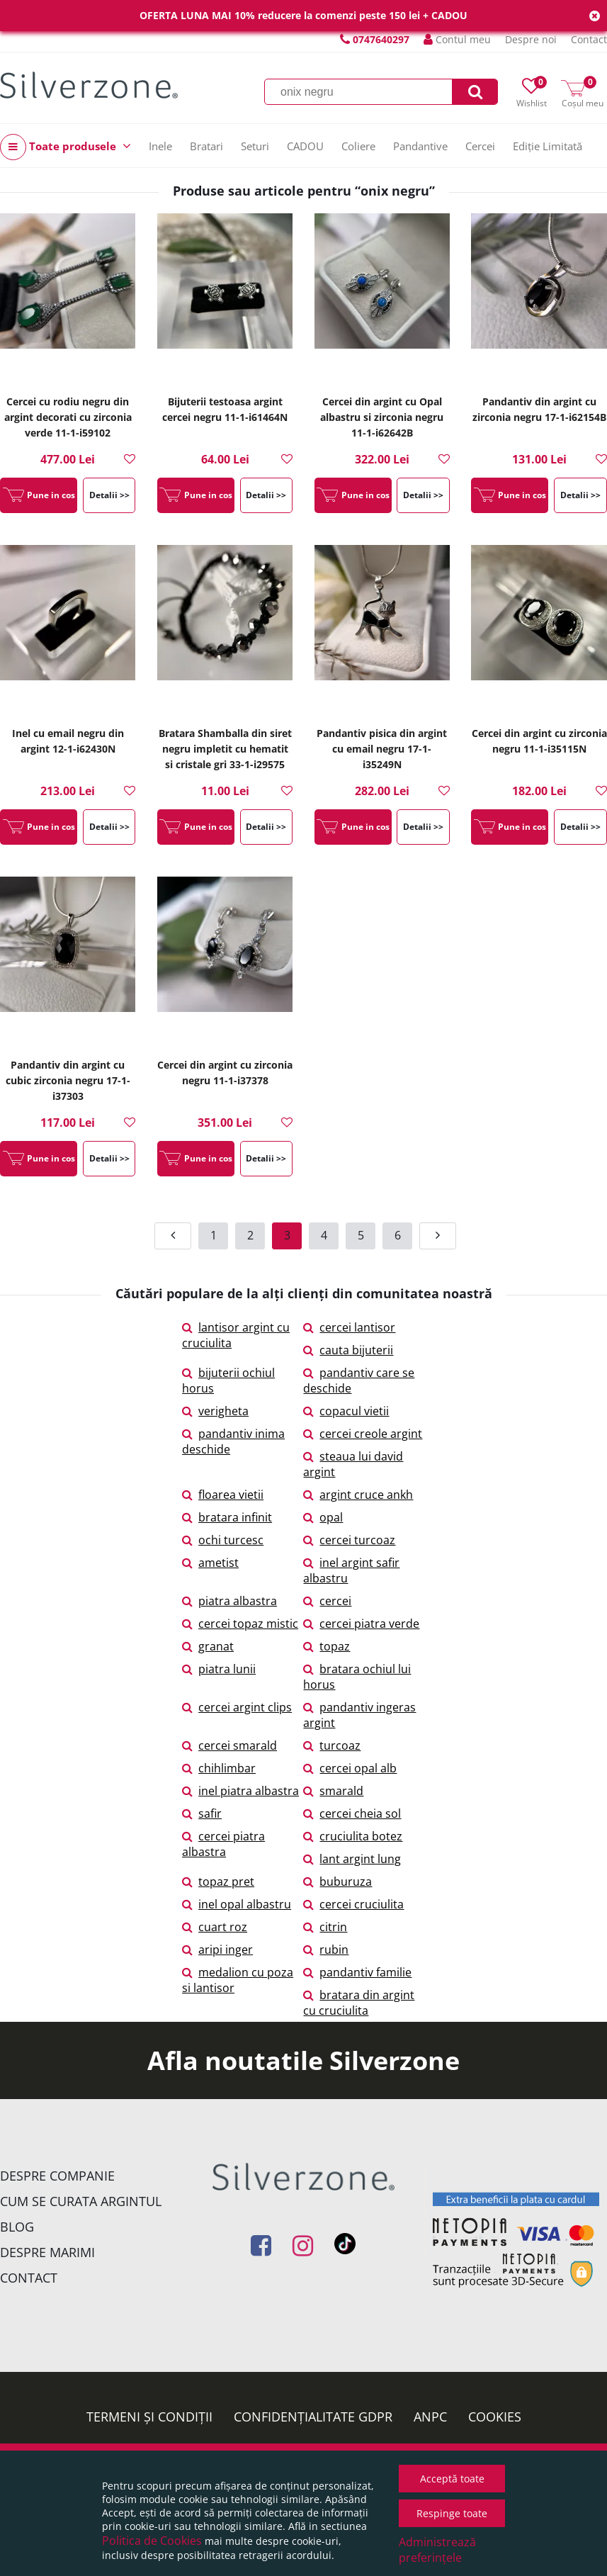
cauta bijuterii (348, 1350)
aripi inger (217, 1949)
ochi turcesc (222, 1540)
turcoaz (332, 1745)
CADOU (305, 146)
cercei (327, 1601)
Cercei (480, 146)
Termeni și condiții (149, 2416)
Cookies (494, 2416)
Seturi (255, 146)
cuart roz (214, 1927)
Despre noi (531, 39)
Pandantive (420, 146)
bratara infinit (227, 1517)
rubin (325, 1949)
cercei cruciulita (353, 1904)
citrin (325, 1927)
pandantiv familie (357, 1972)
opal (323, 1517)
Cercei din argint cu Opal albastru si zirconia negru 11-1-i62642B (381, 417)
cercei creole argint (362, 1433)
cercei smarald (229, 1745)
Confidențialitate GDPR (313, 2416)
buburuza (337, 1881)
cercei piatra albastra (223, 1844)
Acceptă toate (452, 2478)
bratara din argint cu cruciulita (358, 2002)
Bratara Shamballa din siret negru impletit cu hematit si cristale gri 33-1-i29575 (225, 748)
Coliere (358, 146)
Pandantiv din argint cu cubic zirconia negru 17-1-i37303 (68, 1080)
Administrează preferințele (437, 2549)
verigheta (215, 1411)
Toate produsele (65, 147)
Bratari (206, 146)
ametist (210, 1562)
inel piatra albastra (240, 1791)
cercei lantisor (349, 1327)
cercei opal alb (350, 1768)
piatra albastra (229, 1601)
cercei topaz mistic (240, 1623)
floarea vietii (222, 1494)
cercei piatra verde (361, 1623)
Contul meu (457, 39)
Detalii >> (109, 495)
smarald (333, 1791)
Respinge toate (451, 2513)
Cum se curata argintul (80, 2201)
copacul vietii (346, 1411)
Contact (589, 39)
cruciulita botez (352, 1836)
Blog (17, 2226)
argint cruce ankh (358, 1494)
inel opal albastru (236, 1904)
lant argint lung (352, 1859)
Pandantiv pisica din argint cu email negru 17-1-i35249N (382, 748)
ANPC (430, 2416)
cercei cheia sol (352, 1813)
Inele (160, 146)
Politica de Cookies (152, 2540)
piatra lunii (219, 1669)
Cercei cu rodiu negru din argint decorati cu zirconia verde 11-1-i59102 (68, 417)
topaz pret (218, 1881)
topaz (326, 1646)
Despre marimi (47, 2252)
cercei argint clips (237, 1707)
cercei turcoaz (349, 1540)
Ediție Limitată (547, 146)
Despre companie (57, 2175)
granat (208, 1646)
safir (202, 1813)
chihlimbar (219, 1768)
